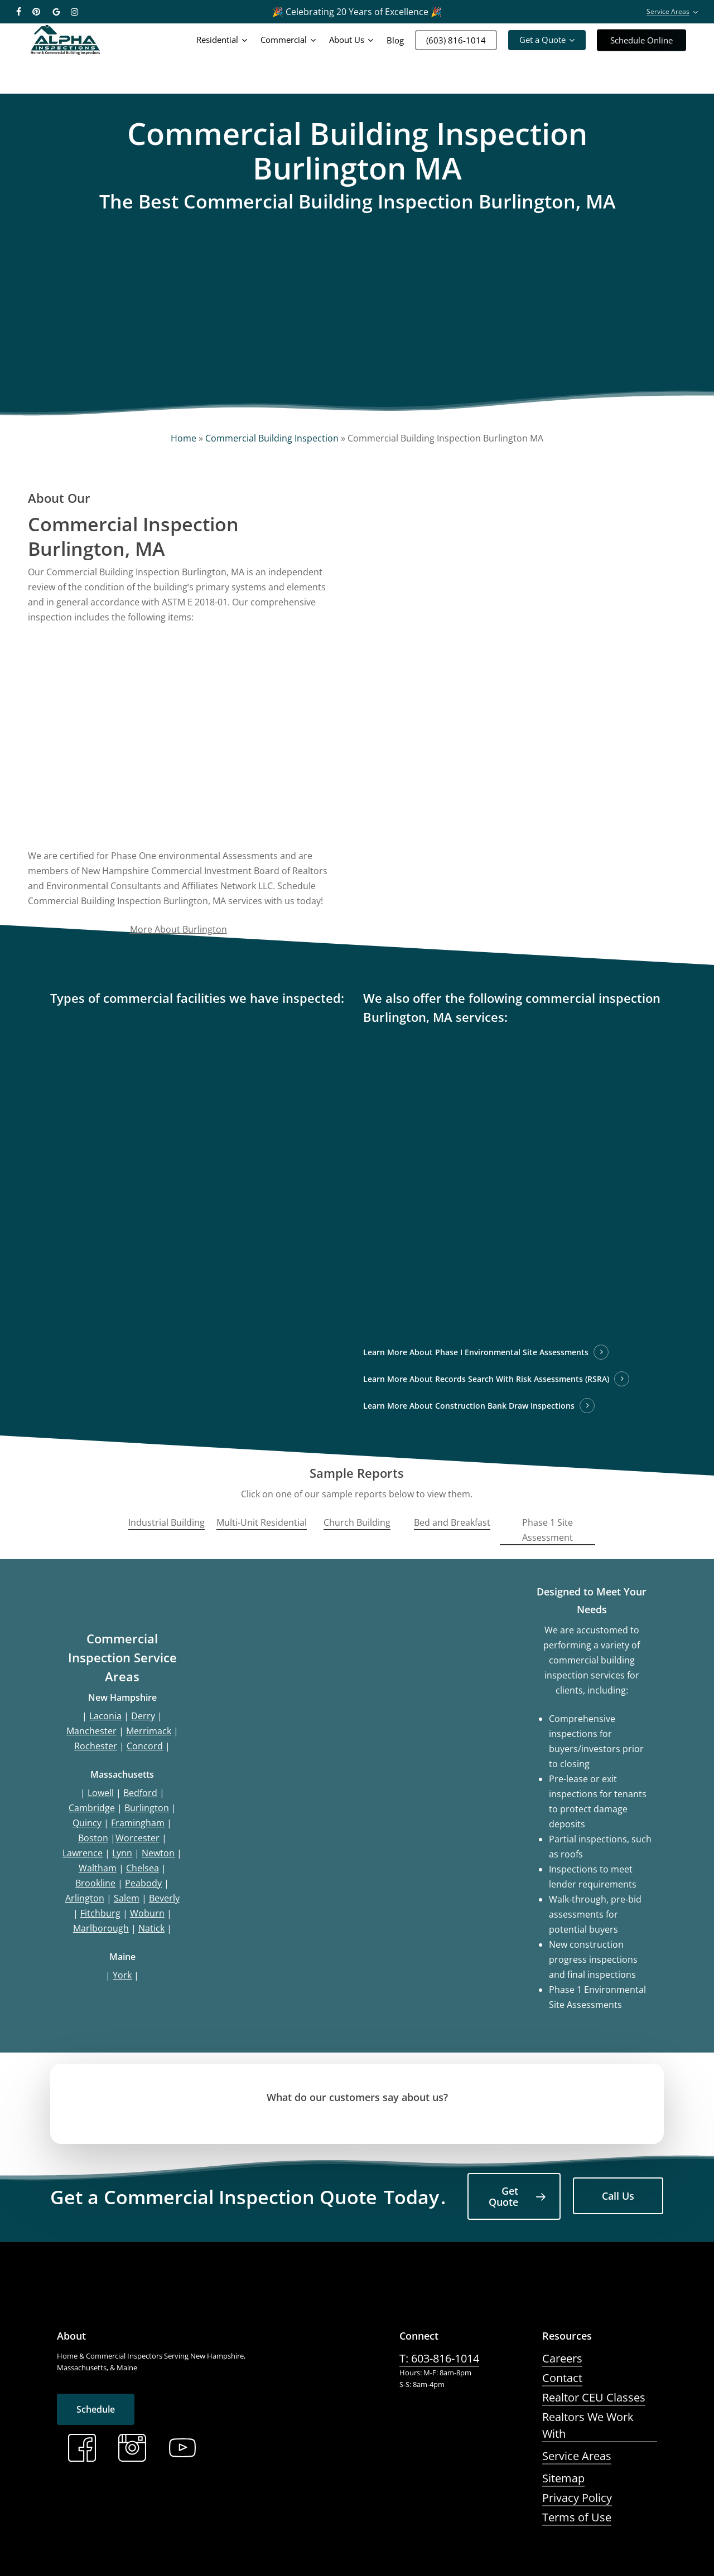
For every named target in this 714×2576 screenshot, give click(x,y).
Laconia (105, 1716)
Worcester (137, 1838)
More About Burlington (178, 929)
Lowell (101, 1793)
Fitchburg (100, 1913)
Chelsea (142, 1868)
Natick (151, 1928)
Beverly (164, 1898)
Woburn (147, 1913)
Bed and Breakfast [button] (452, 1522)
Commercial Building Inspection (272, 438)
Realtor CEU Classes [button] (593, 2397)
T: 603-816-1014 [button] (439, 2358)
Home (183, 438)
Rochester (95, 1746)
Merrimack (148, 1731)
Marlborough (101, 1928)
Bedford (140, 1793)
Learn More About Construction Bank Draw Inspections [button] (469, 1405)
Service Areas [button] (576, 2455)
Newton (158, 1853)
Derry (143, 1716)
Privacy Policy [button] (577, 2497)
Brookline (95, 1883)
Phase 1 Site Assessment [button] (547, 1530)
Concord (145, 1746)
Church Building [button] (357, 1522)
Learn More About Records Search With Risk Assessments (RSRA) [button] (486, 1379)
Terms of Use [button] (576, 2517)
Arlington (84, 1898)
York (122, 1975)
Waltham (98, 1868)
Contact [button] (562, 2377)
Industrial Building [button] (166, 1522)
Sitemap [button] (563, 2478)
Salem (126, 1898)
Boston (93, 1838)
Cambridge (92, 1808)
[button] (514, 2196)
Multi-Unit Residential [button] (261, 1522)
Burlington (146, 1808)
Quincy (87, 1823)
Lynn (122, 1853)
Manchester (91, 1731)
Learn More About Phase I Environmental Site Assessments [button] (475, 1352)
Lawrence (82, 1853)
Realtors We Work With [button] (588, 2425)
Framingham (138, 1823)
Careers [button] (562, 2358)
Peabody (143, 1883)
